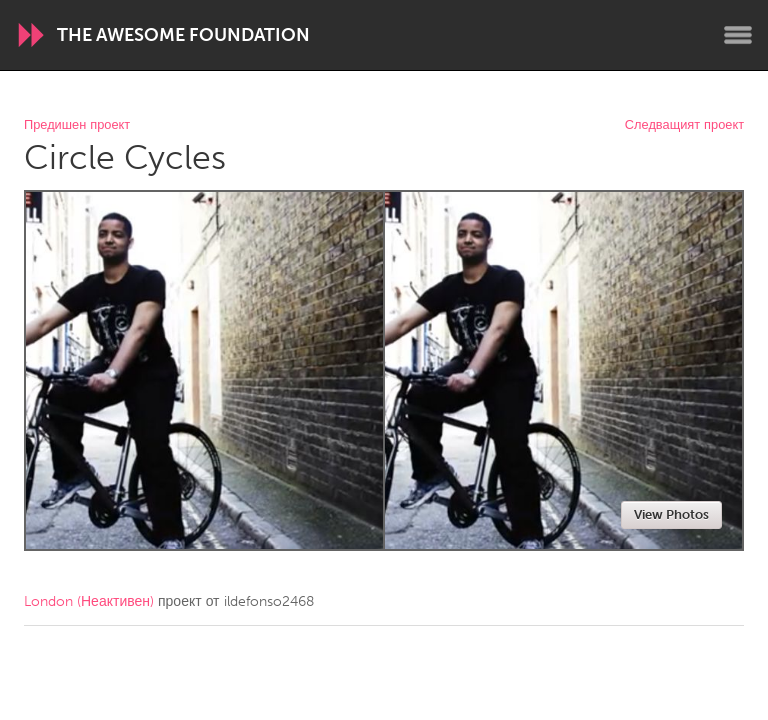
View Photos (671, 514)
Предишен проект (77, 125)
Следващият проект (684, 125)
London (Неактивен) (89, 601)
